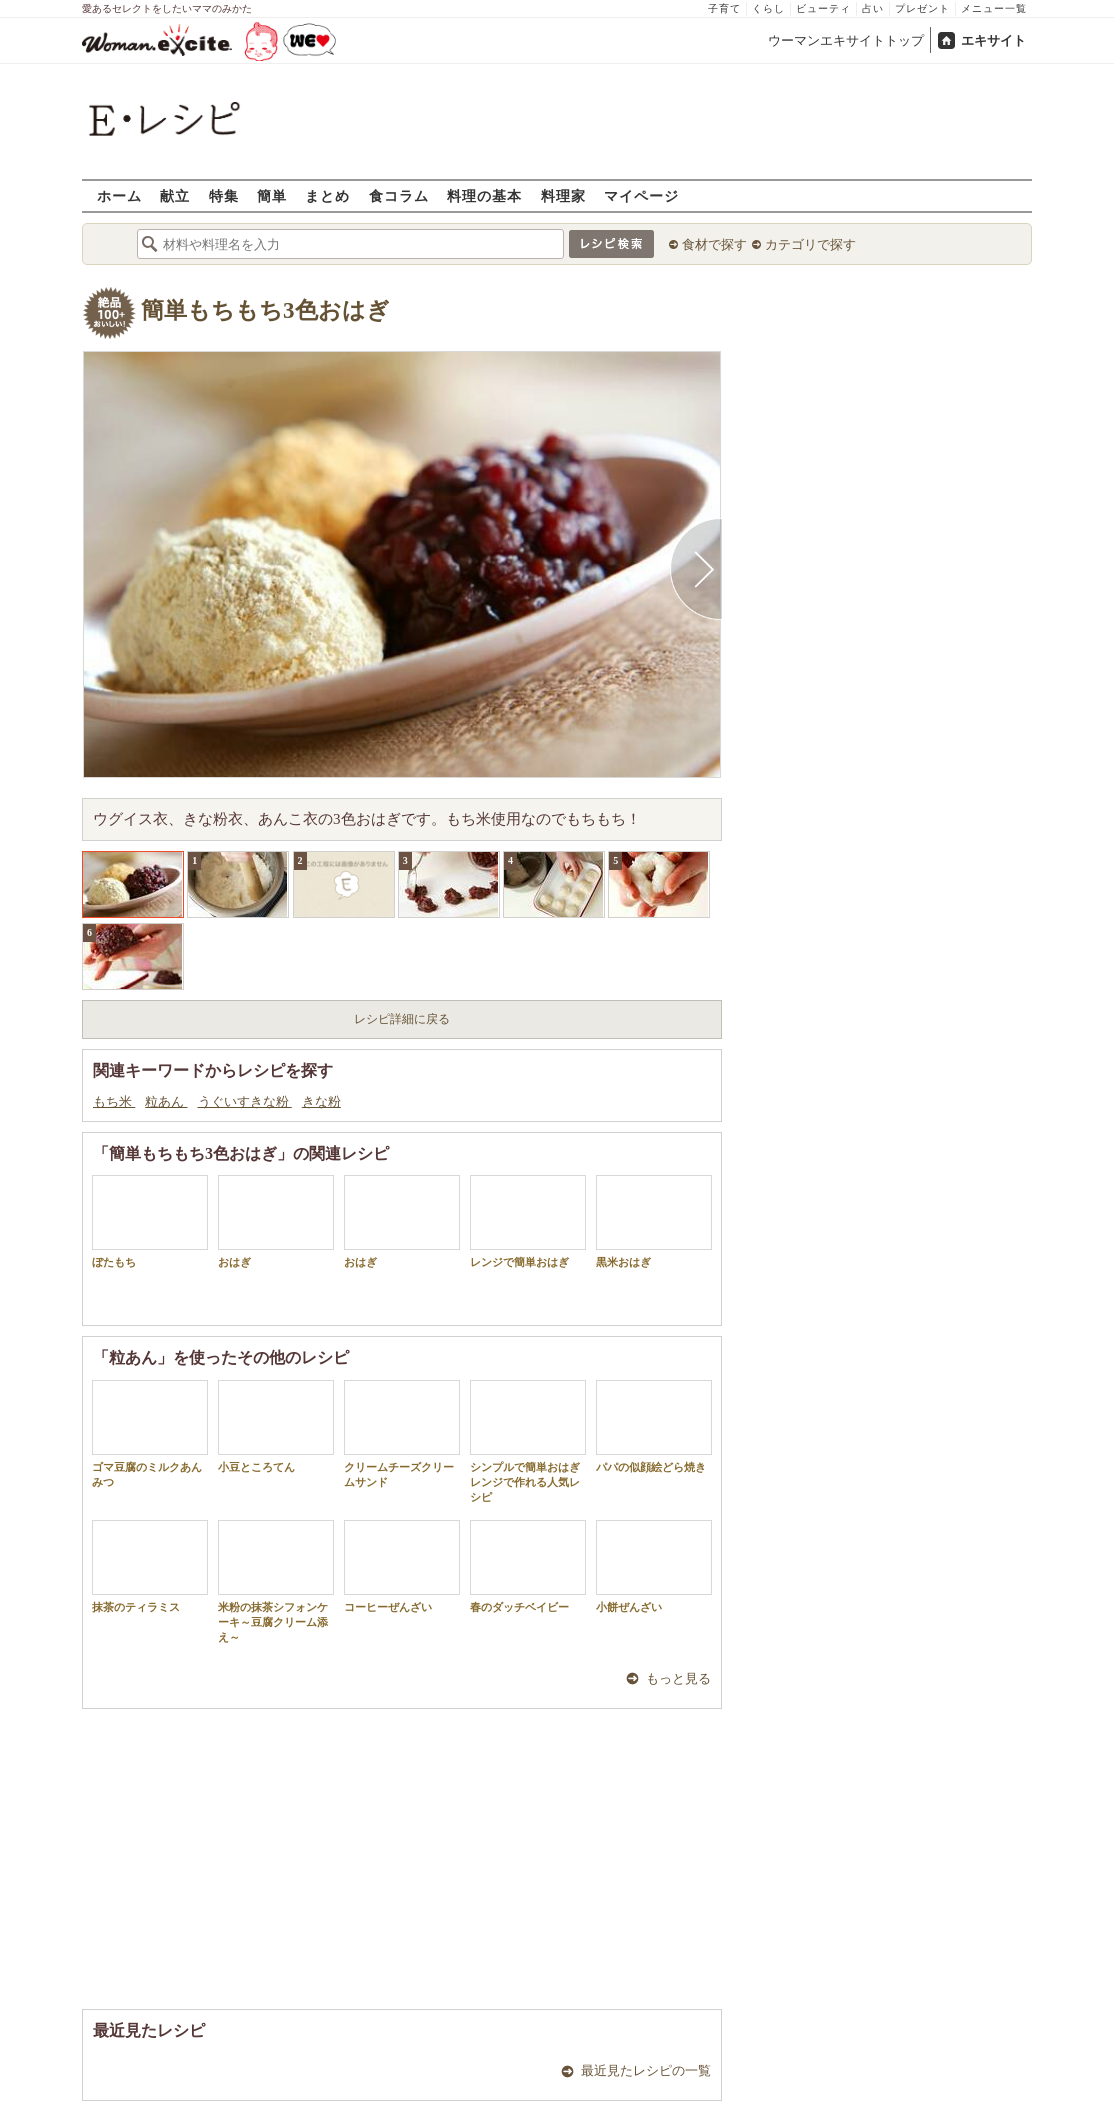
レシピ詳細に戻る (402, 1019)
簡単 (272, 195)
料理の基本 (484, 195)
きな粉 (321, 1101)
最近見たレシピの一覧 (646, 2070)
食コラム (399, 195)
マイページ (641, 195)
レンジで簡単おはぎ (528, 1221)
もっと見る (678, 1678)
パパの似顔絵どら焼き (654, 1426)
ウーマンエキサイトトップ (846, 40)
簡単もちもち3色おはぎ (265, 310)
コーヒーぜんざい (402, 1566)
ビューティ (823, 8)
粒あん (166, 1101)
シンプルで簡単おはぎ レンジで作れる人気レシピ (528, 1442)
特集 (224, 195)
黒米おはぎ (654, 1221)
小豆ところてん (276, 1426)
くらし (768, 8)
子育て (724, 8)
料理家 (563, 195)
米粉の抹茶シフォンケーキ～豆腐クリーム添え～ (276, 1582)
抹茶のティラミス (150, 1566)
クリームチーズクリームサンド (402, 1434)
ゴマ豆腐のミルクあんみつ (150, 1434)
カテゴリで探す (810, 244)
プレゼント (922, 8)
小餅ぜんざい (654, 1566)
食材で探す (714, 244)
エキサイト (993, 40)
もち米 (114, 1101)
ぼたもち (150, 1221)
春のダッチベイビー (528, 1566)
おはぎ (276, 1221)
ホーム (119, 195)
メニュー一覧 (994, 8)
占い (873, 8)
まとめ (327, 195)
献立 (175, 195)
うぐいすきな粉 (245, 1101)
